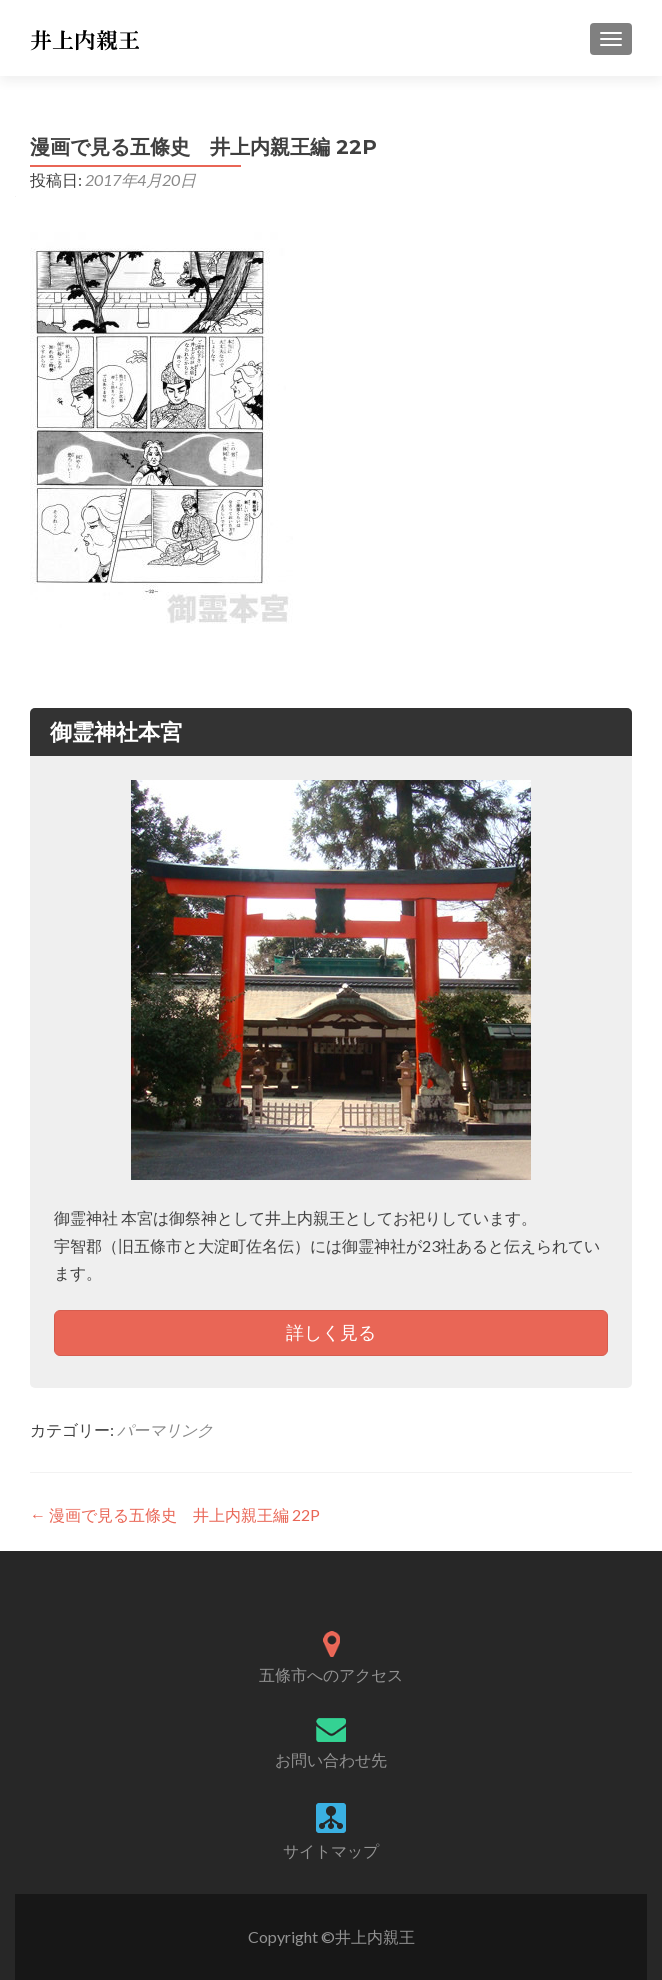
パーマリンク (165, 1429)
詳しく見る (331, 1332)
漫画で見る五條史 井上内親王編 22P (175, 1514)
